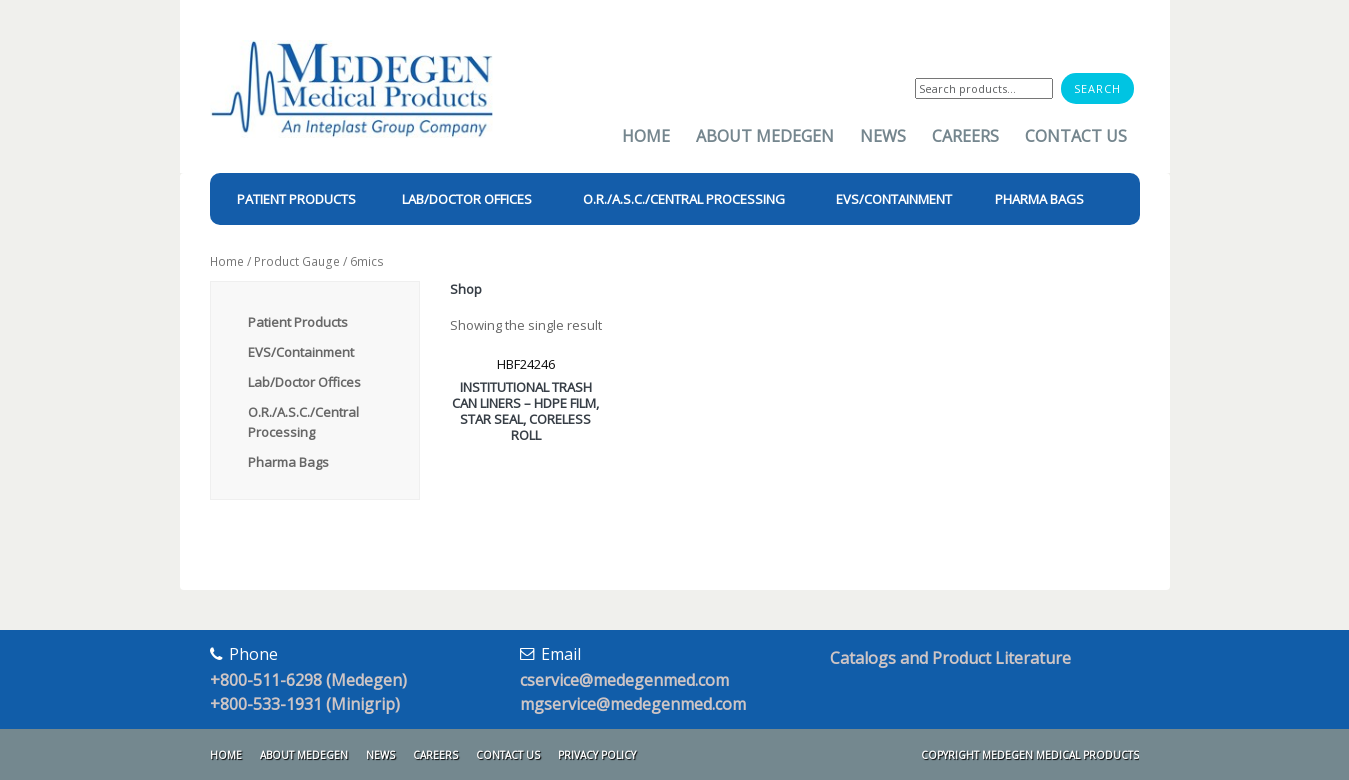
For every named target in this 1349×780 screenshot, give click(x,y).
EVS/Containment (301, 352)
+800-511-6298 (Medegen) (308, 680)
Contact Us (1076, 136)
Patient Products (298, 322)
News (883, 136)
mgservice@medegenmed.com (633, 704)
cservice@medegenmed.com (624, 680)
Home (646, 136)
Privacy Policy (597, 755)
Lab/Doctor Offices (304, 382)
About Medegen (765, 136)
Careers (965, 136)
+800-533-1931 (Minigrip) (305, 704)
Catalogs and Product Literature (950, 658)
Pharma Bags (288, 462)
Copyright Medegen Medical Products (1030, 755)
